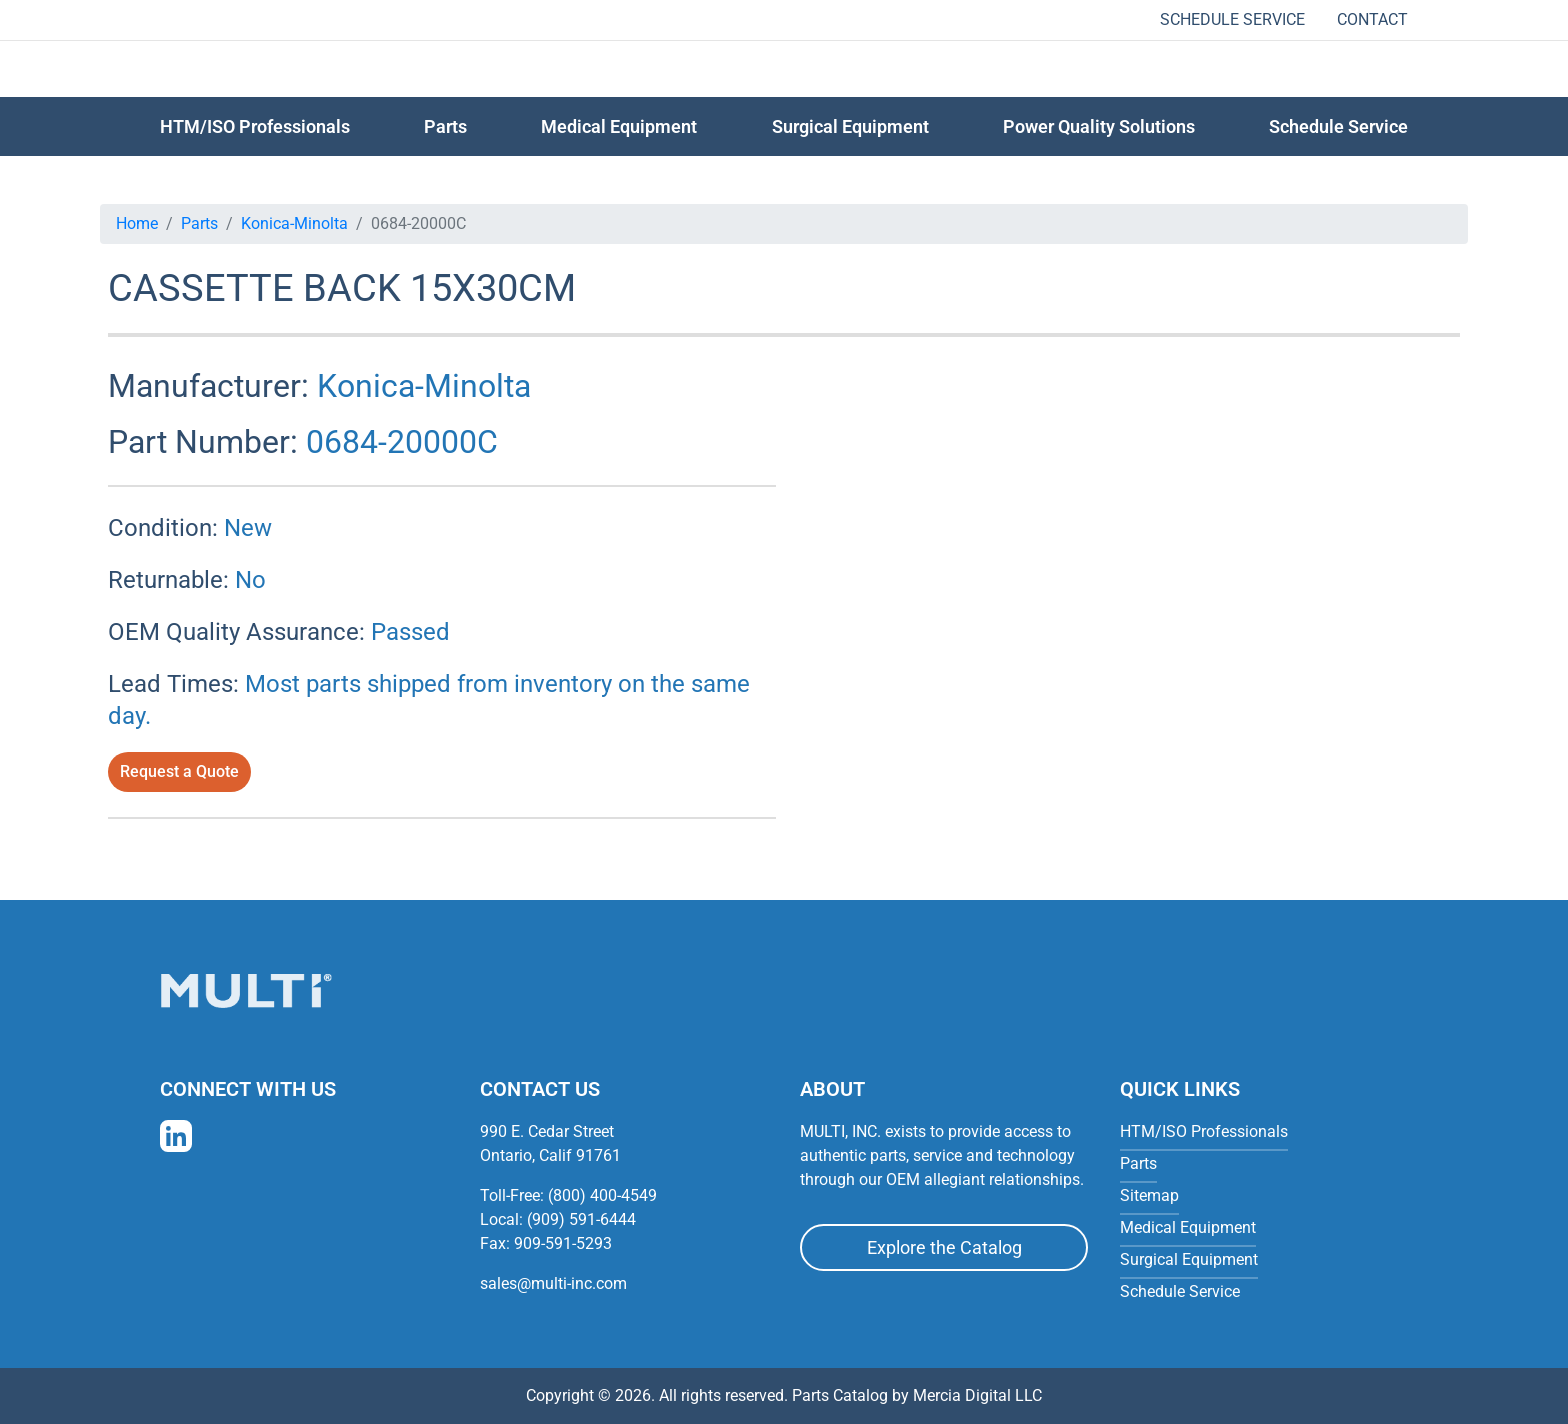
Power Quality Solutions (1099, 126)
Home (137, 223)
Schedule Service (1232, 19)
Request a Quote (179, 771)
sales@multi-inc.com (553, 1283)
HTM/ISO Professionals (255, 126)
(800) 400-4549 (602, 1195)
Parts (199, 223)
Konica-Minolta (294, 223)
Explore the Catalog (944, 1247)
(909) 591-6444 (581, 1219)
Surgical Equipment (850, 126)
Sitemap (1149, 1195)
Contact (1372, 19)
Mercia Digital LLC (977, 1395)
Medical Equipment (619, 126)
